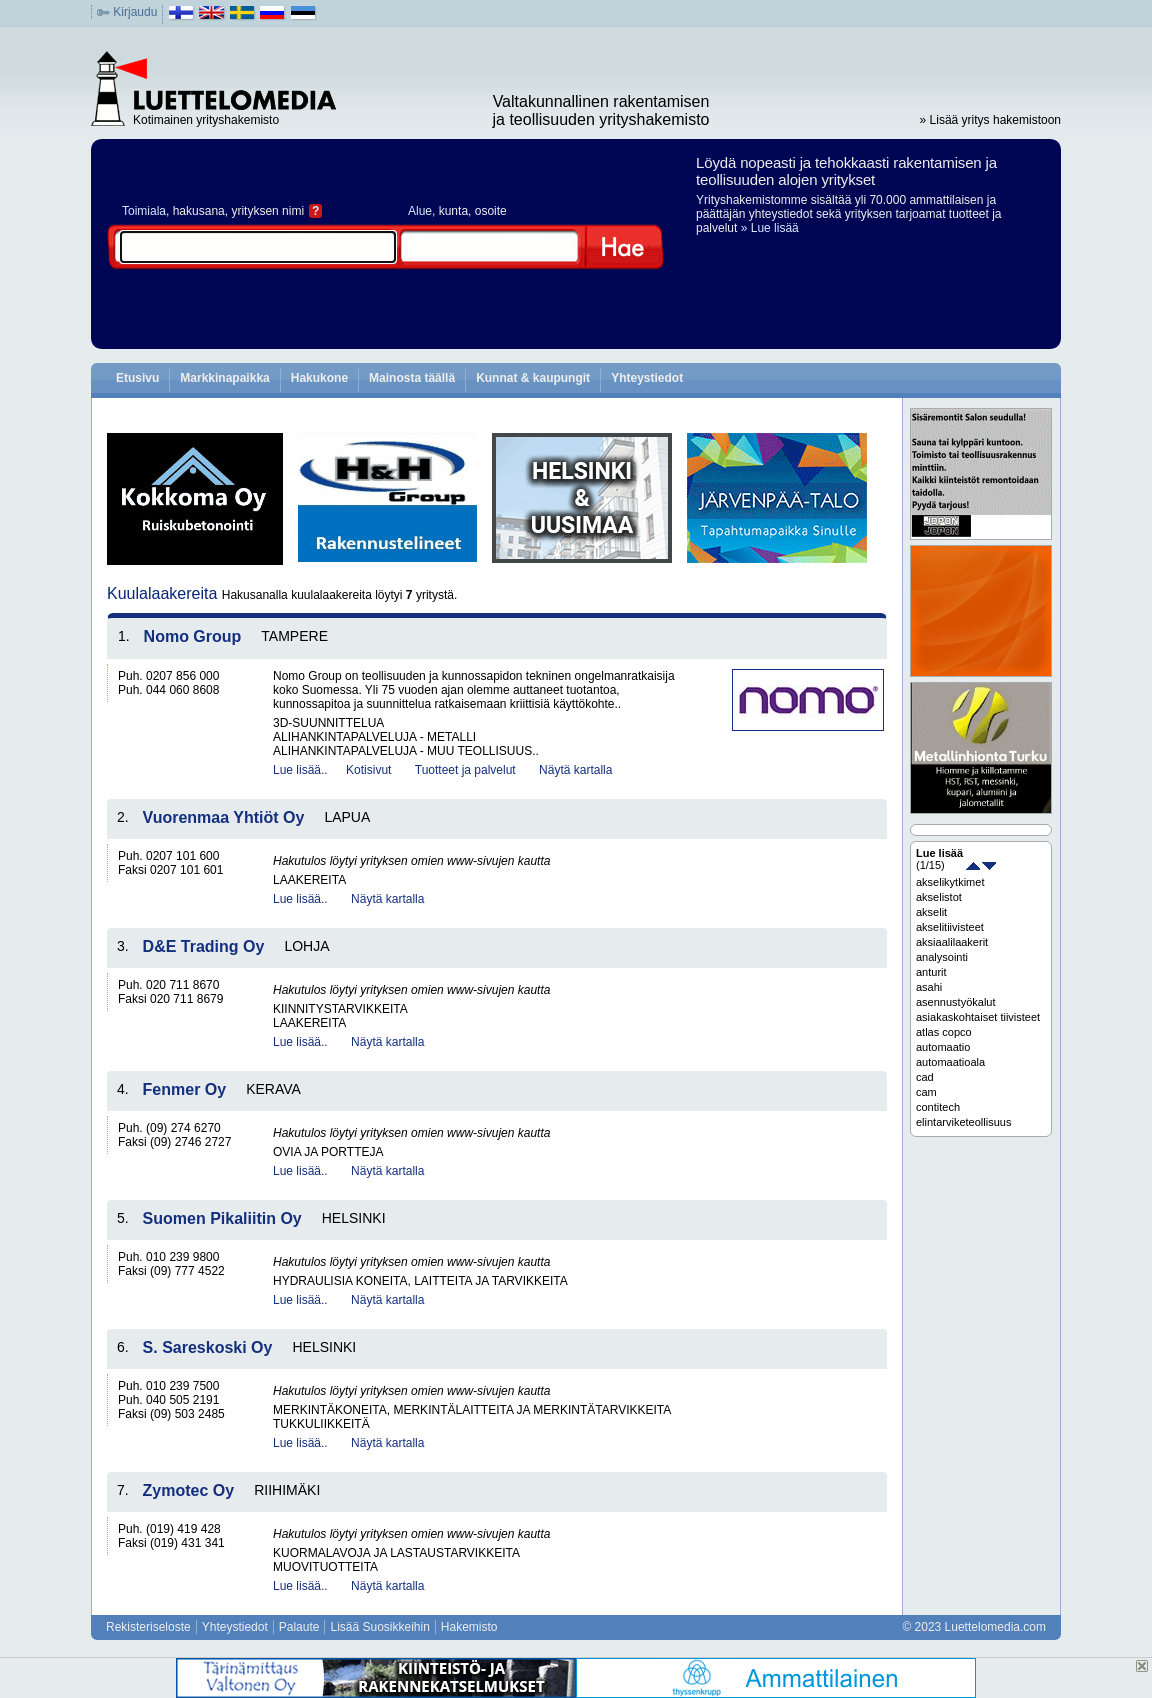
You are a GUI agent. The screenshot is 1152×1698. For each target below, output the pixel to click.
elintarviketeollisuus (963, 1122)
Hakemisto (469, 1627)
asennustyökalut (956, 1002)
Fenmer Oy (185, 1089)
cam (926, 1092)
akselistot (939, 897)
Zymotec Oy (189, 1490)
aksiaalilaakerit (952, 942)
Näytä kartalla (575, 770)
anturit (931, 972)
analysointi (942, 957)
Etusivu (137, 378)
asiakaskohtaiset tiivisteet (978, 1017)
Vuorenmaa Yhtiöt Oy (224, 817)
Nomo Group (193, 636)
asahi (929, 987)
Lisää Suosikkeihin (379, 1627)
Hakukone (319, 378)
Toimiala (144, 211)
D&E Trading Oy (204, 946)
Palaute (299, 1627)
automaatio (943, 1047)
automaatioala (950, 1062)
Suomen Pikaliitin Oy (222, 1218)
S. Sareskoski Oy (208, 1347)
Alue (420, 211)
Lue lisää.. (300, 770)
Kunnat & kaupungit (533, 378)
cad (925, 1077)
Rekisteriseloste (148, 1627)
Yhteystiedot (647, 378)
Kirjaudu (135, 12)
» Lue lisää (770, 228)
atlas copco (944, 1032)
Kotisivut (368, 770)
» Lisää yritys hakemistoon (990, 120)
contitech (938, 1107)
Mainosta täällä (412, 378)
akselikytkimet (950, 882)
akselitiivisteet (950, 927)
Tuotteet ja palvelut (465, 770)
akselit (931, 912)
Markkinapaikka (224, 378)
